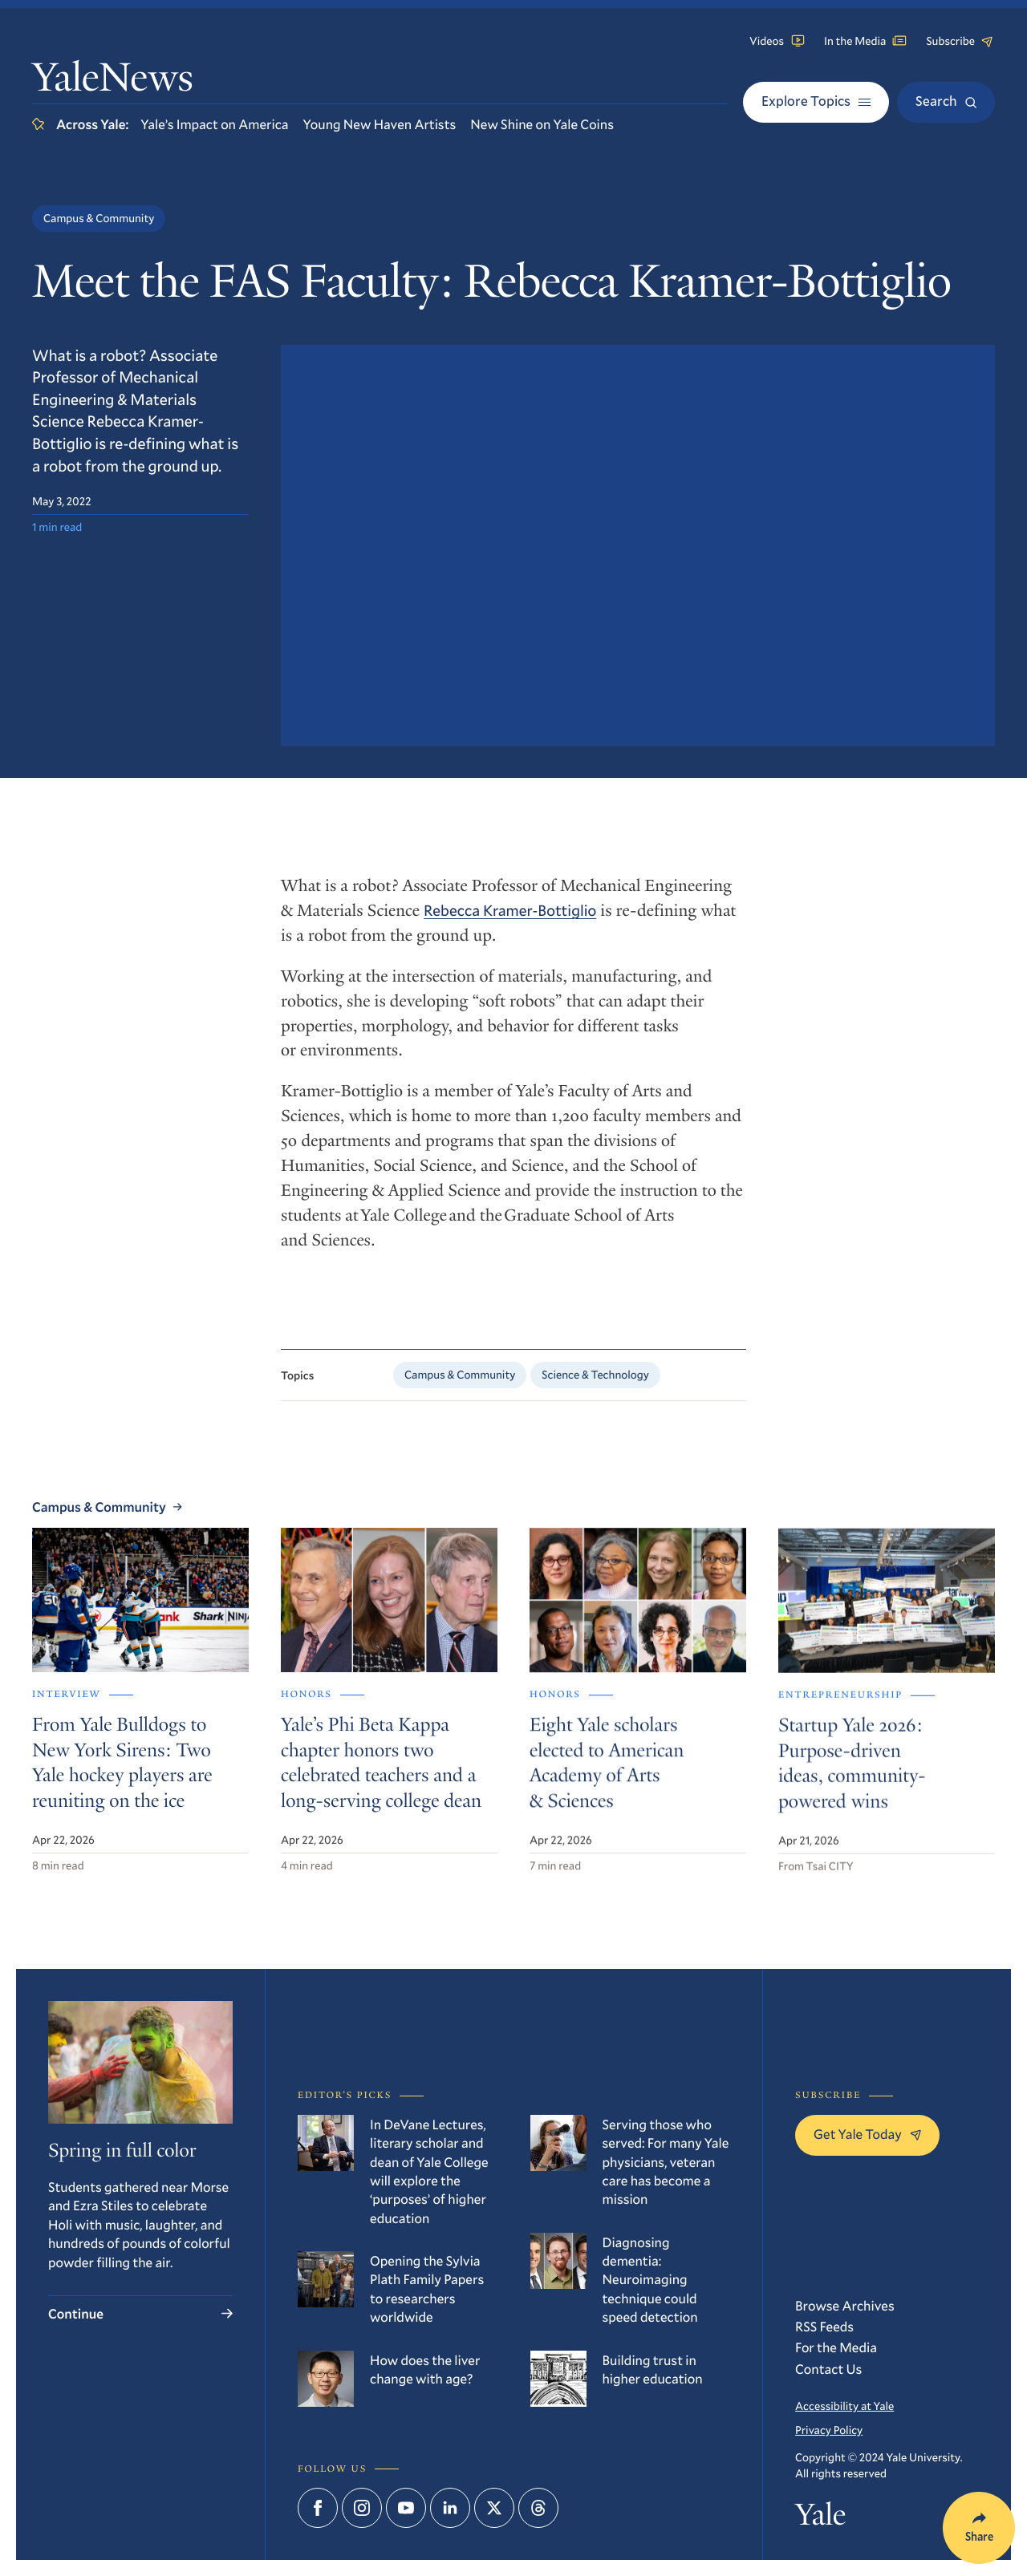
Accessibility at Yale (844, 2405)
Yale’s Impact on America (214, 124)
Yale (820, 2518)
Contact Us (828, 2368)
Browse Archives (845, 2305)
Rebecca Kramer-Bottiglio (510, 922)
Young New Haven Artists (380, 124)
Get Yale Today (867, 2133)
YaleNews (112, 81)
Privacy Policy (829, 2429)
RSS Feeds (824, 2326)
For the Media (836, 2347)
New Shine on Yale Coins (542, 124)
